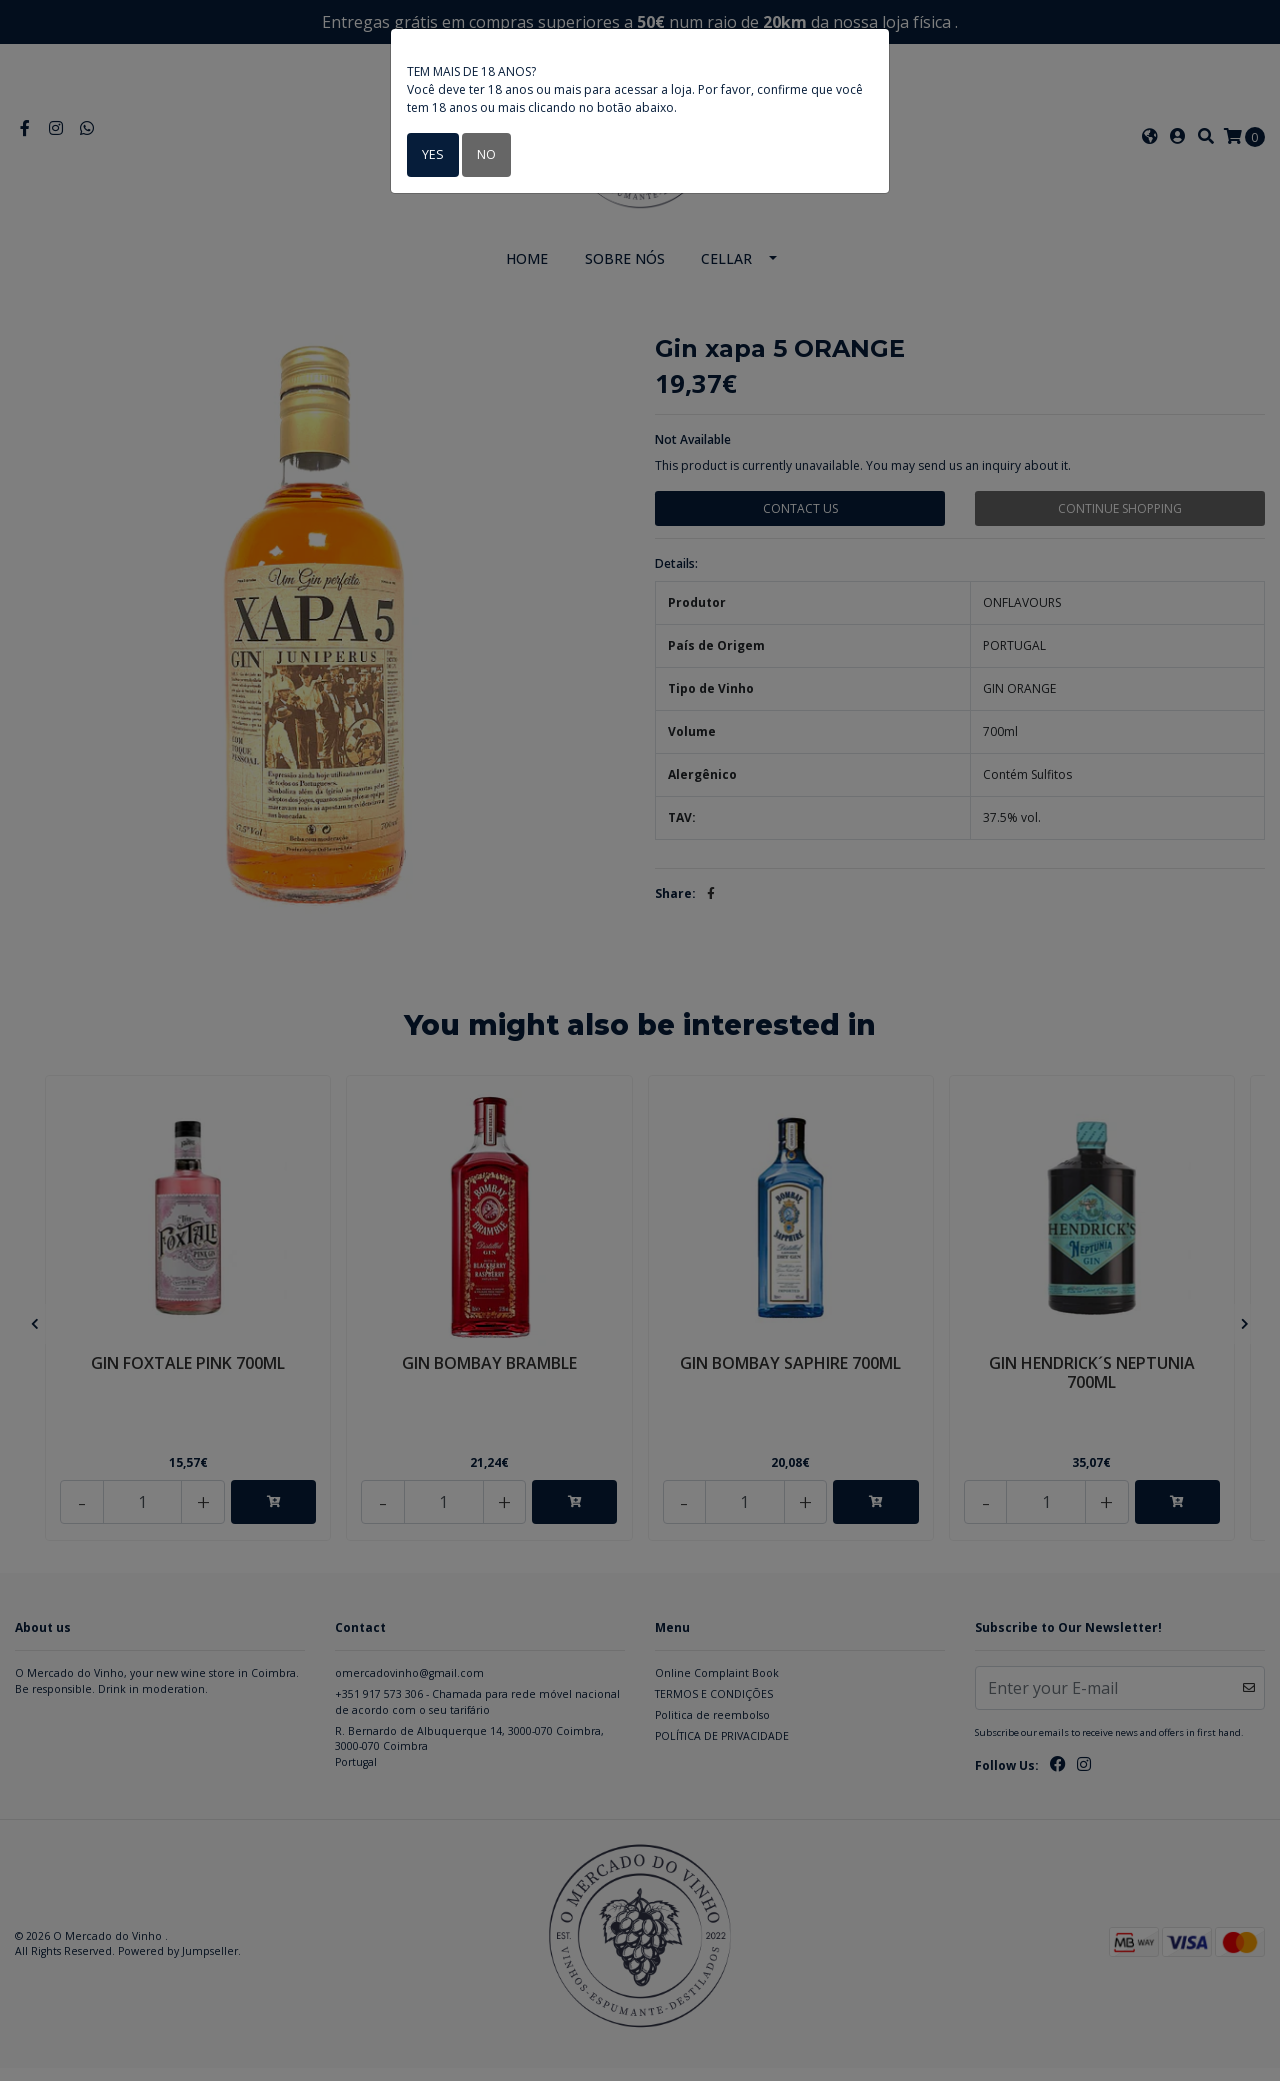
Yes (431, 154)
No (483, 154)
